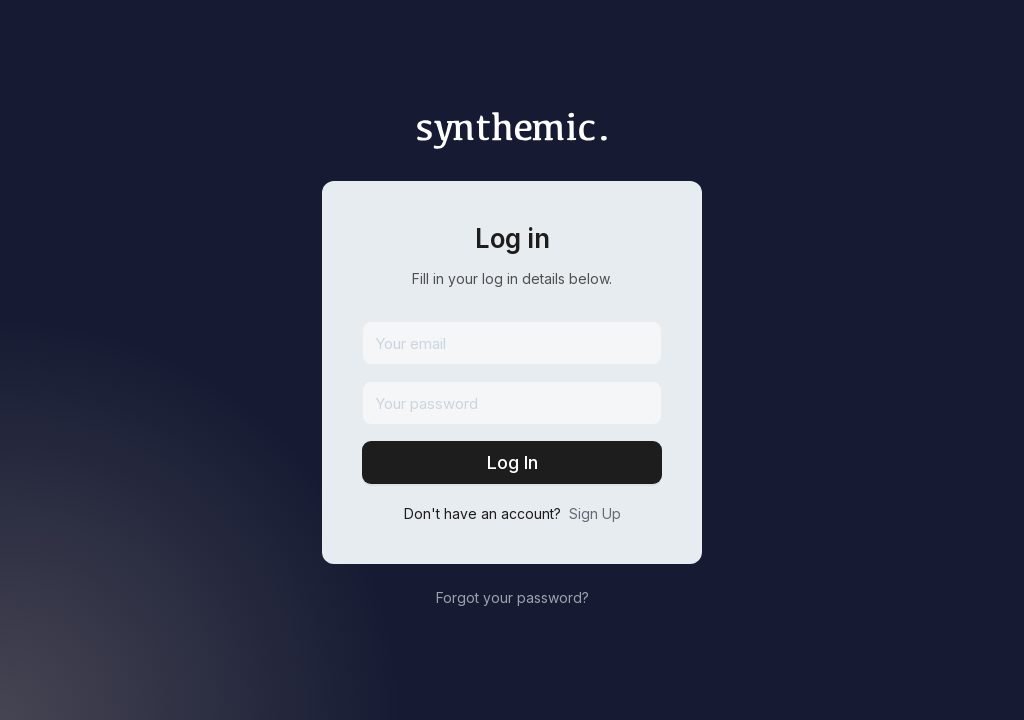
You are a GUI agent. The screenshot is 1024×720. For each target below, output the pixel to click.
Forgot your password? (512, 597)
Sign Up (595, 513)
